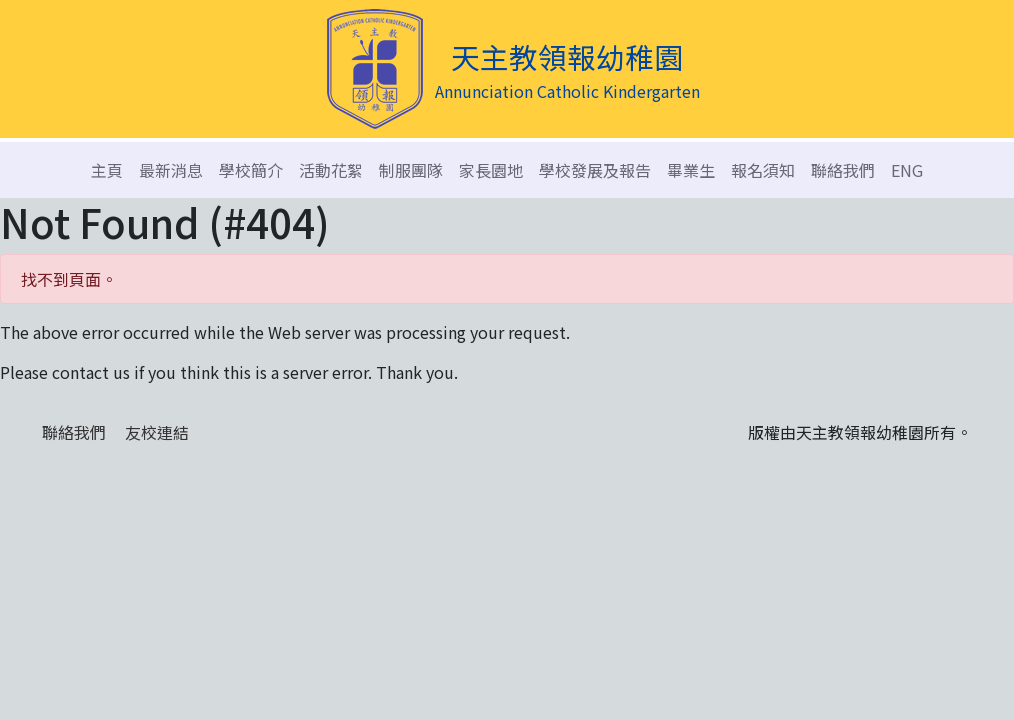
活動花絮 (331, 170)
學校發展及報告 (595, 170)
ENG (907, 170)
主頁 (107, 170)
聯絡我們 (843, 170)
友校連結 (157, 432)
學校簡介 (251, 170)
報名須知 (763, 170)
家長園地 (491, 170)
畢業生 (691, 170)
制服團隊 (411, 170)
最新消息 (171, 170)
